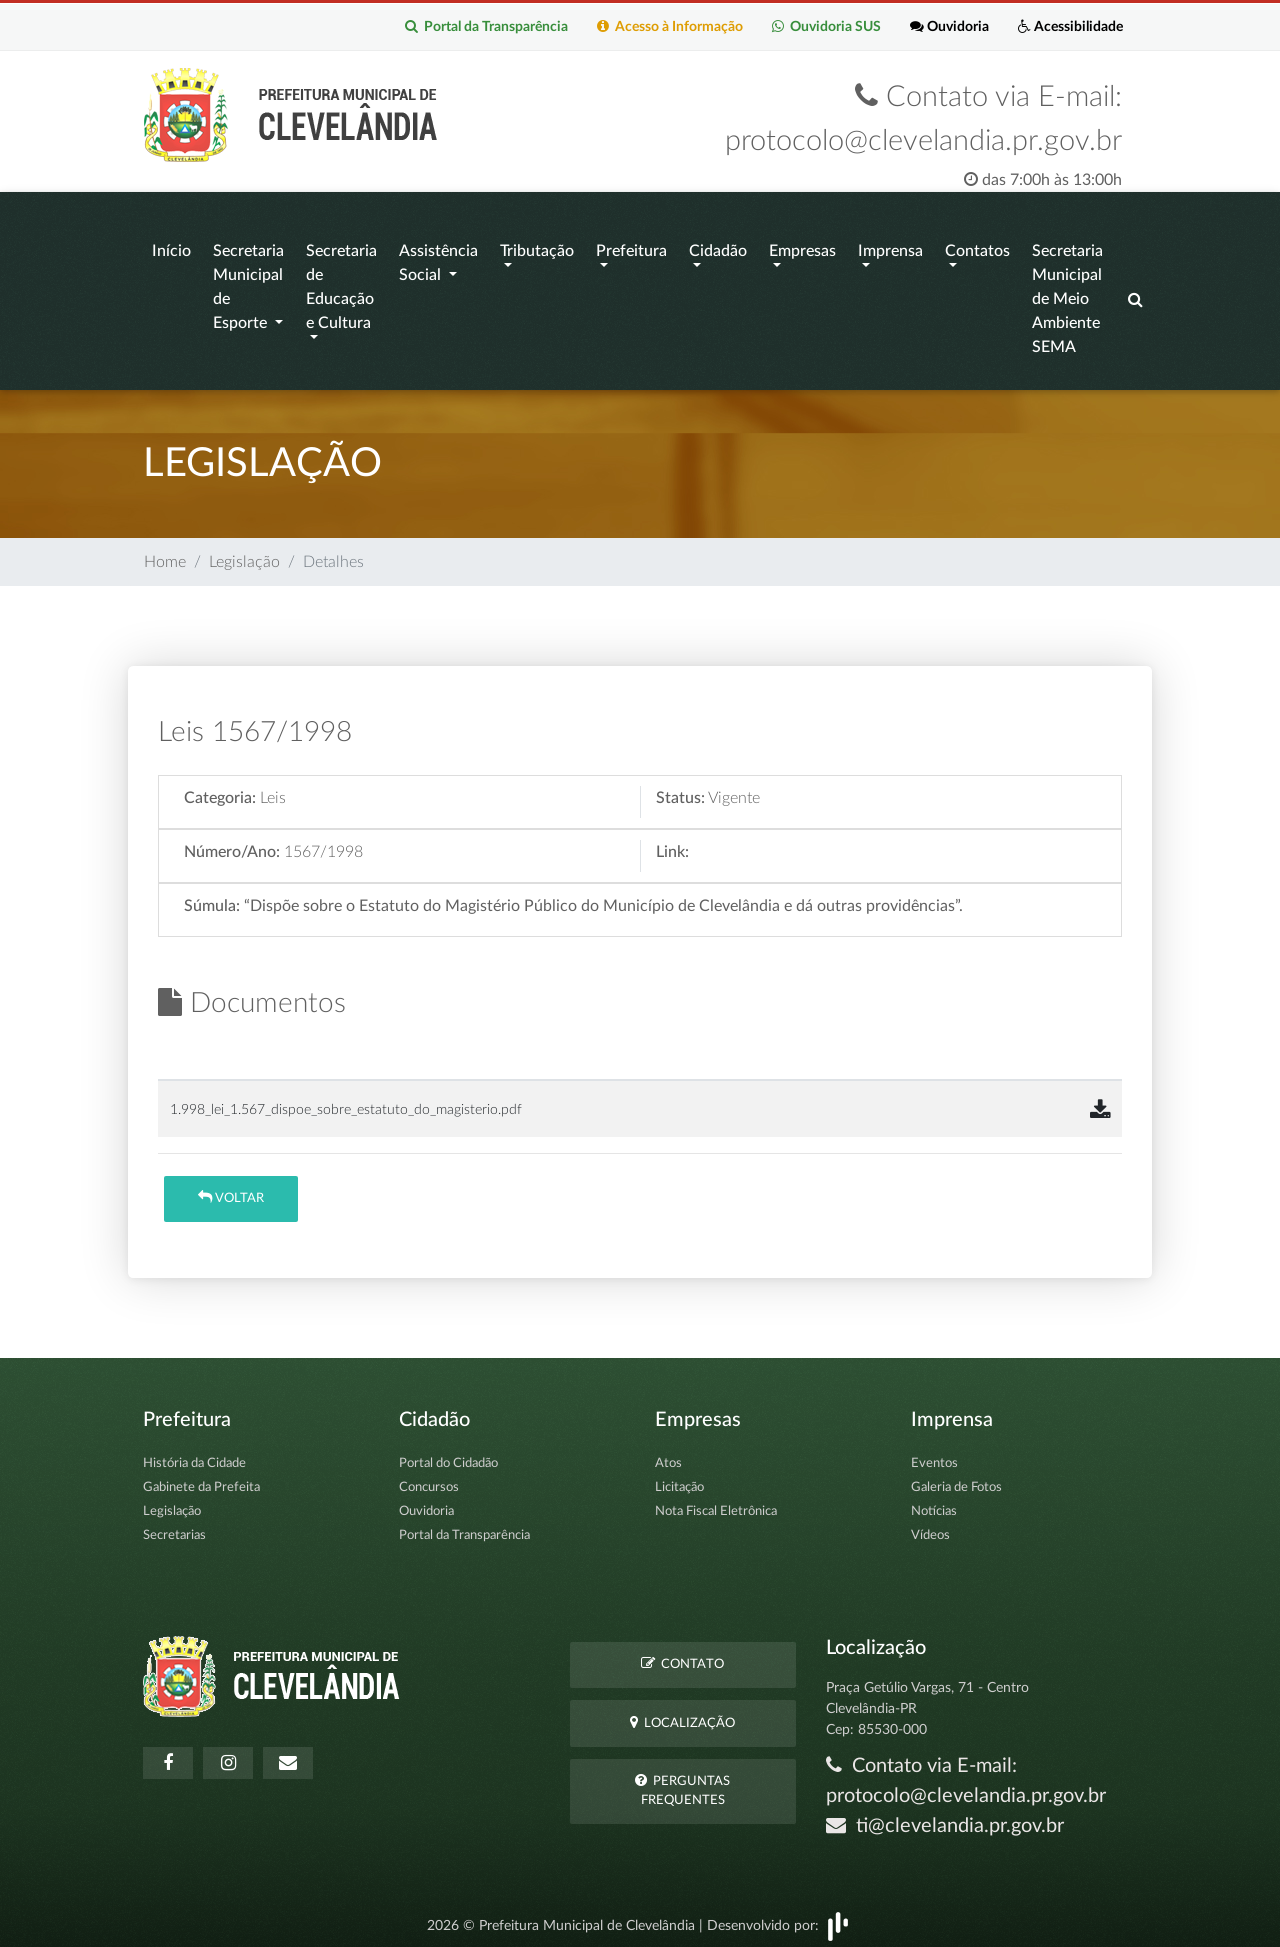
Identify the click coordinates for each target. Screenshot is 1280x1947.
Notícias (934, 1502)
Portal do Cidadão (448, 1454)
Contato (682, 1654)
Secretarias (174, 1526)
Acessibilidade (1069, 26)
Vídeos (930, 1526)
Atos (668, 1454)
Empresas (802, 247)
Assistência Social (438, 259)
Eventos (934, 1454)
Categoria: (220, 789)
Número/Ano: (232, 843)
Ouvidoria (947, 26)
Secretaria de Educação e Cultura (341, 283)
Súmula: (212, 897)
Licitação (679, 1478)
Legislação (244, 553)
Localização (682, 1712)
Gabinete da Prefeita (201, 1478)
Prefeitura (631, 247)
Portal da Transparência (481, 26)
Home (165, 553)
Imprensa (890, 247)
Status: (680, 789)
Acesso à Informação (666, 26)
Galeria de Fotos (956, 1478)
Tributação (537, 247)
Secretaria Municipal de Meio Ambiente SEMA (1067, 295)
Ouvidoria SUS (823, 26)
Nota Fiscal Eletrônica (716, 1502)
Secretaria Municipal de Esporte (248, 283)
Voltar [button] (231, 1188)
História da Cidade (194, 1454)
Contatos (977, 247)
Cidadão (718, 247)
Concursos (429, 1478)
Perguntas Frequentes (682, 1781)
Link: (672, 843)
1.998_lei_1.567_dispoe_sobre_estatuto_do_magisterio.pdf (346, 1099)
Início (171, 247)
